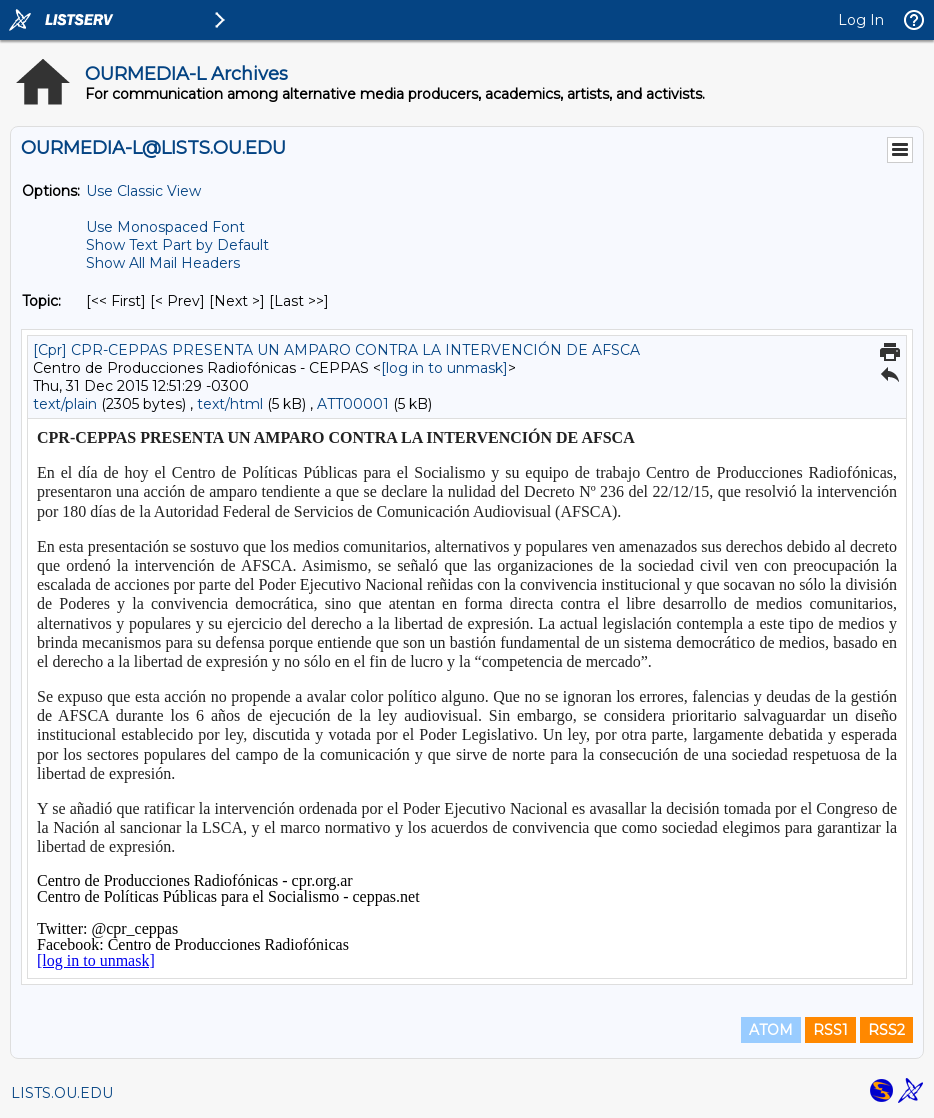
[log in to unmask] (444, 368)
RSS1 (830, 1030)
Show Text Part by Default (177, 245)
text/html (230, 404)
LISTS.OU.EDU (62, 1093)
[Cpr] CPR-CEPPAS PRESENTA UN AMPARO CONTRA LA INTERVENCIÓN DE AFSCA (336, 350)
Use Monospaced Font (165, 227)
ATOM (771, 1030)
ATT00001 (353, 404)
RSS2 (886, 1030)
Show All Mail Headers (163, 263)
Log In (861, 20)
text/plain (65, 404)
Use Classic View (143, 191)
